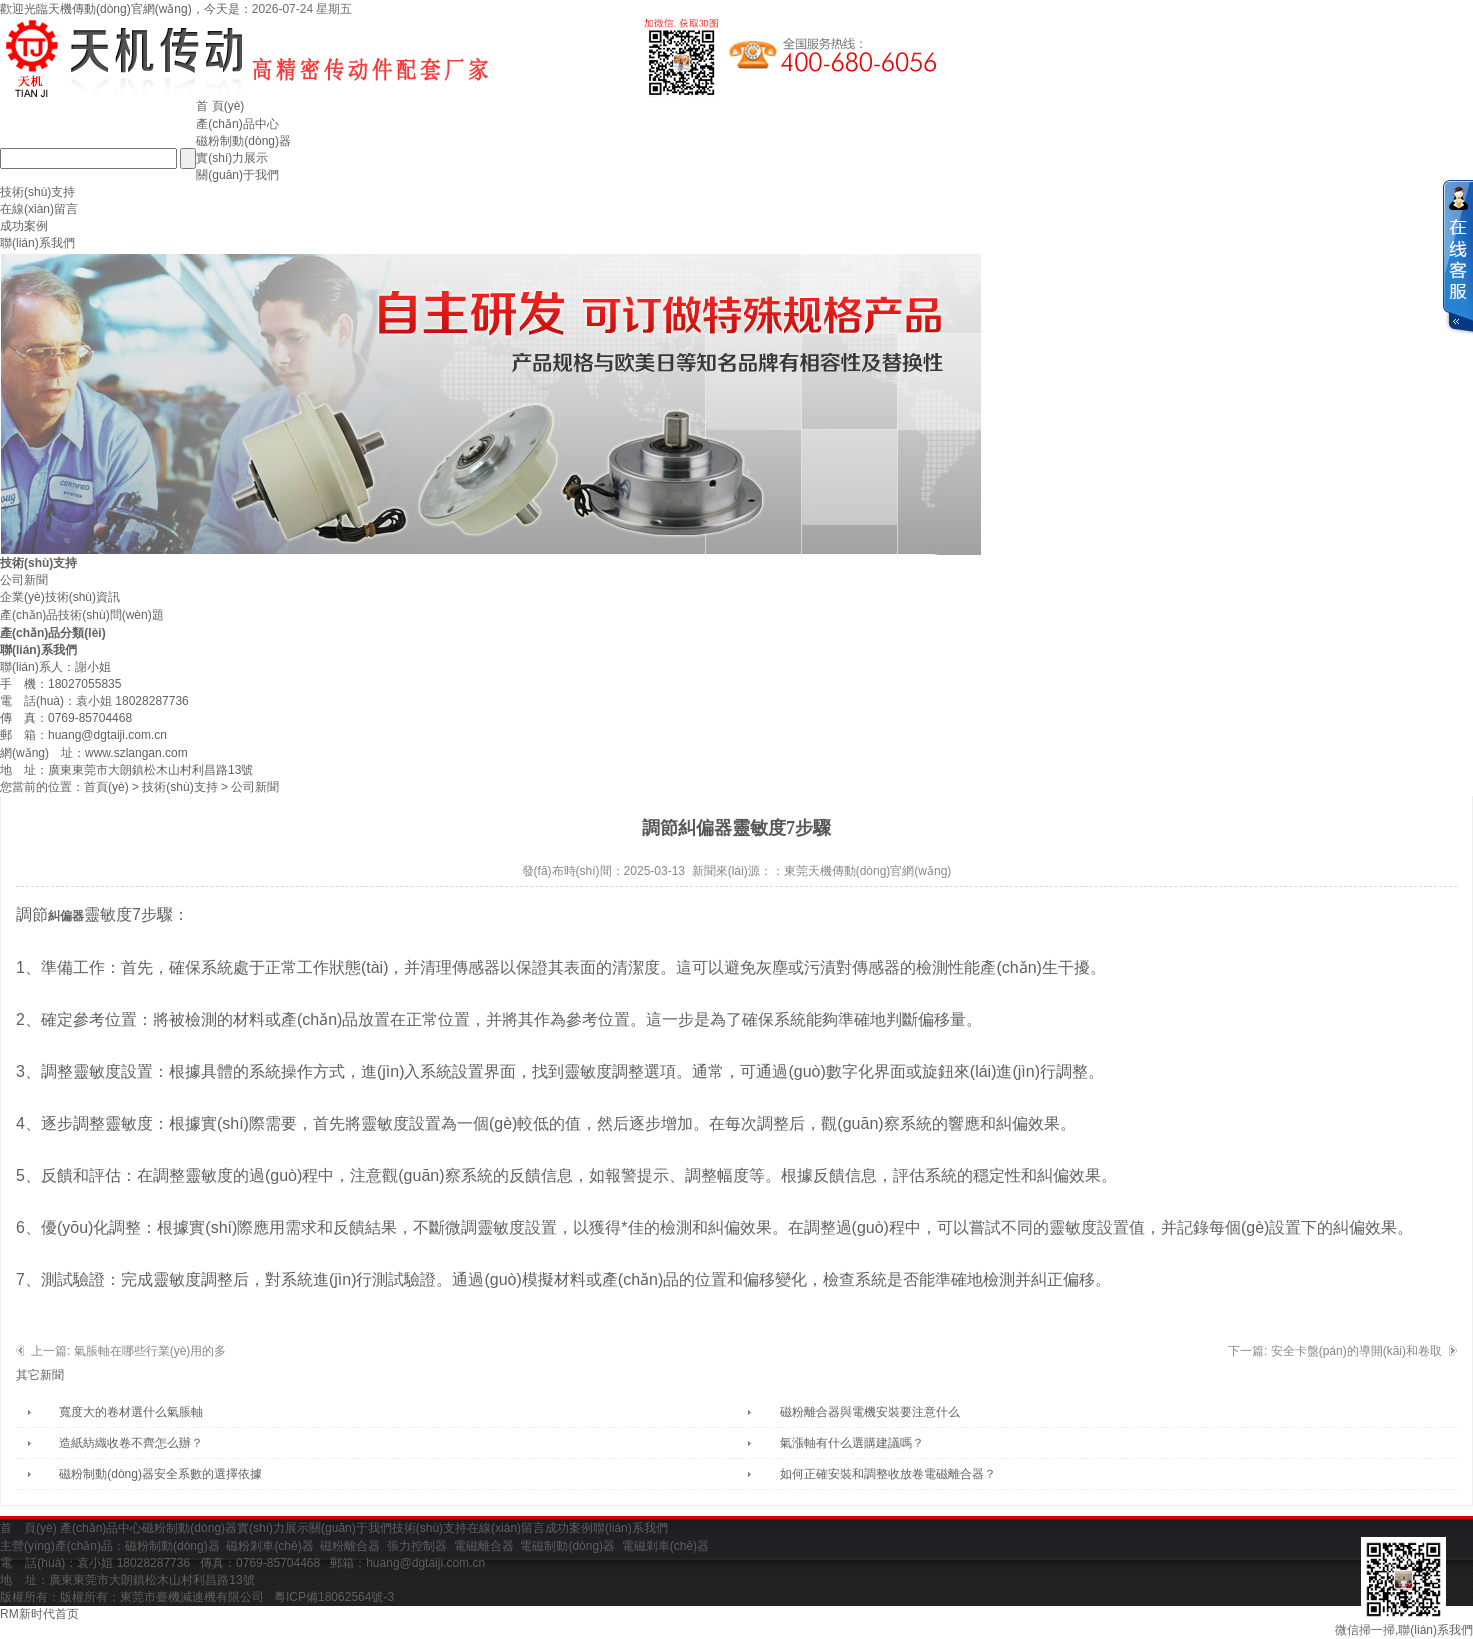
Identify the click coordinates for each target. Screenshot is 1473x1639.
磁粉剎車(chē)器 (269, 1546)
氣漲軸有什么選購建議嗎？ (852, 1443)
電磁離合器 (484, 1546)
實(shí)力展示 (232, 158)
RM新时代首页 (39, 1614)
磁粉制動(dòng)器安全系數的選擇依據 (160, 1474)
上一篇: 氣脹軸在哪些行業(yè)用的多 (128, 1351)
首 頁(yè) (220, 106)
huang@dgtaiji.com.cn (107, 735)
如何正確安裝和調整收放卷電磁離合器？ (888, 1474)
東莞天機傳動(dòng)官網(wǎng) (868, 871)
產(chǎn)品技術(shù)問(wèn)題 (82, 615)
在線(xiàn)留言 (39, 209)
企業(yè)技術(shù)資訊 (60, 597)
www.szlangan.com (136, 753)
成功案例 (24, 226)
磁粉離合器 (350, 1546)
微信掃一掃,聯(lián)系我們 (1404, 1587)
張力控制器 (417, 1546)
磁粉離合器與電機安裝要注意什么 (870, 1412)
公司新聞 (24, 580)
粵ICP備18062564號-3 (334, 1597)
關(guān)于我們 (237, 175)
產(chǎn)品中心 (237, 124)
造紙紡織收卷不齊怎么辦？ (131, 1443)
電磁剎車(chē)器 (665, 1546)
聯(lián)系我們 (37, 243)
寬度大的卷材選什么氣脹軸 (131, 1412)
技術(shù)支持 (37, 192)
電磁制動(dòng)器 (567, 1546)
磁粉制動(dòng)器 (243, 141)
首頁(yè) (106, 787)
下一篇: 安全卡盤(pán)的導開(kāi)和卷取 (1335, 1351)
